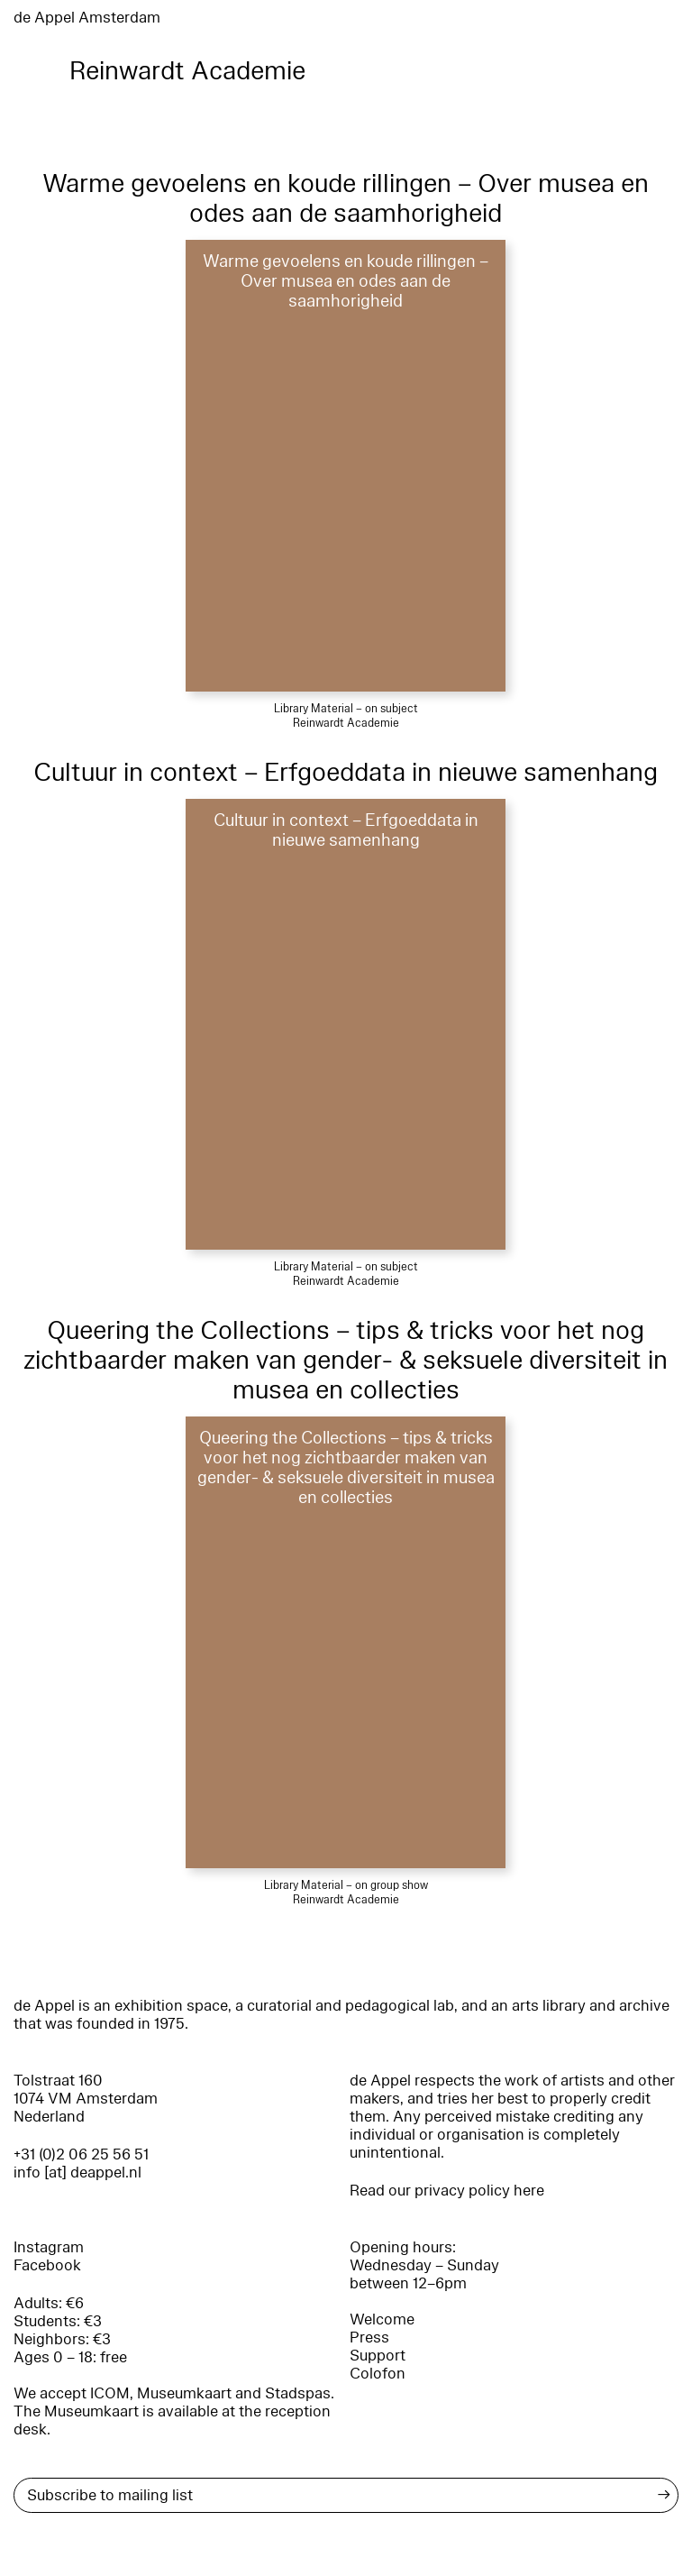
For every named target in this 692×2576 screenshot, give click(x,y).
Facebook (47, 2265)
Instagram (49, 2247)
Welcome (382, 2319)
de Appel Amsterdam (87, 17)
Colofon (377, 2373)
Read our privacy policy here (447, 2190)
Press (369, 2337)
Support (377, 2355)
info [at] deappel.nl (77, 2172)
